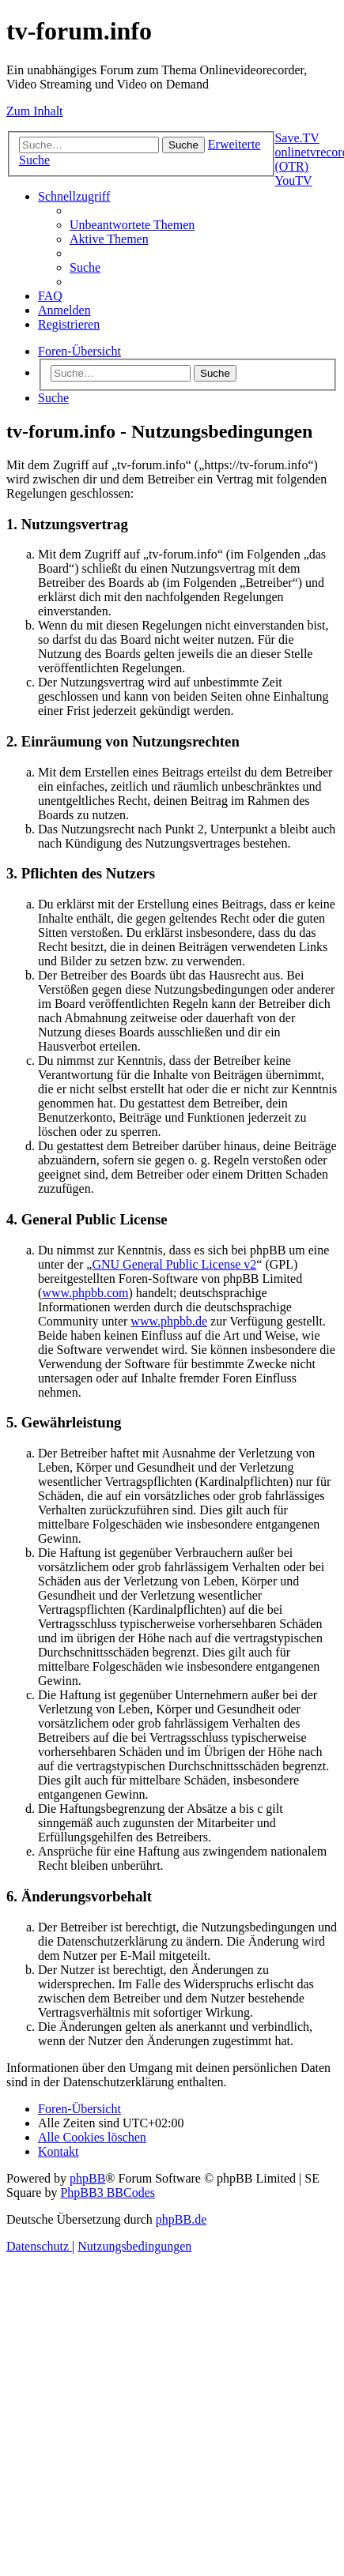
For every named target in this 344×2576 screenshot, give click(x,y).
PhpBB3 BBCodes (107, 2192)
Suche (215, 373)
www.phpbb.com (85, 1292)
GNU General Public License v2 (174, 1264)
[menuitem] (132, 224)
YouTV (293, 180)
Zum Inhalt (34, 111)
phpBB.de (181, 2219)
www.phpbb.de (168, 1321)
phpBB (87, 2178)
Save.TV (296, 138)
